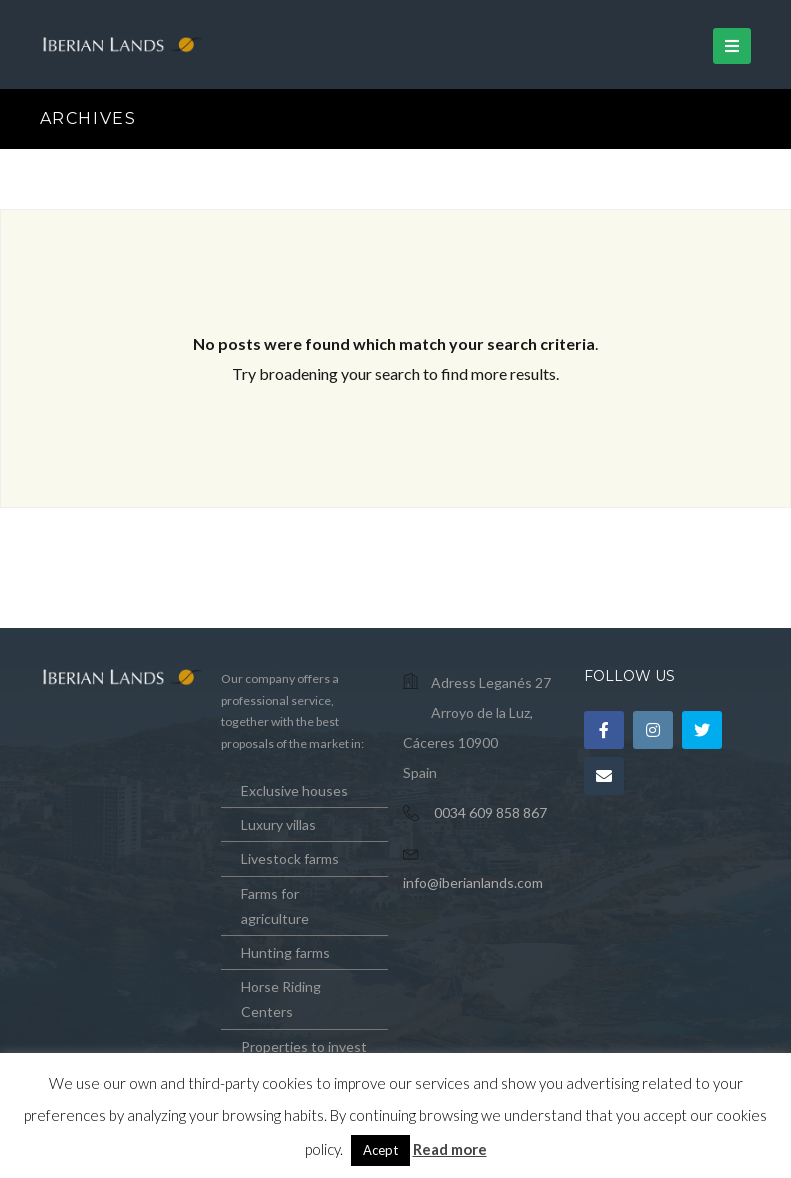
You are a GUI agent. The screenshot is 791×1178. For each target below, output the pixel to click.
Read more (450, 1149)
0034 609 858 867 (490, 812)
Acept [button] (380, 1150)
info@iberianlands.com (473, 882)
